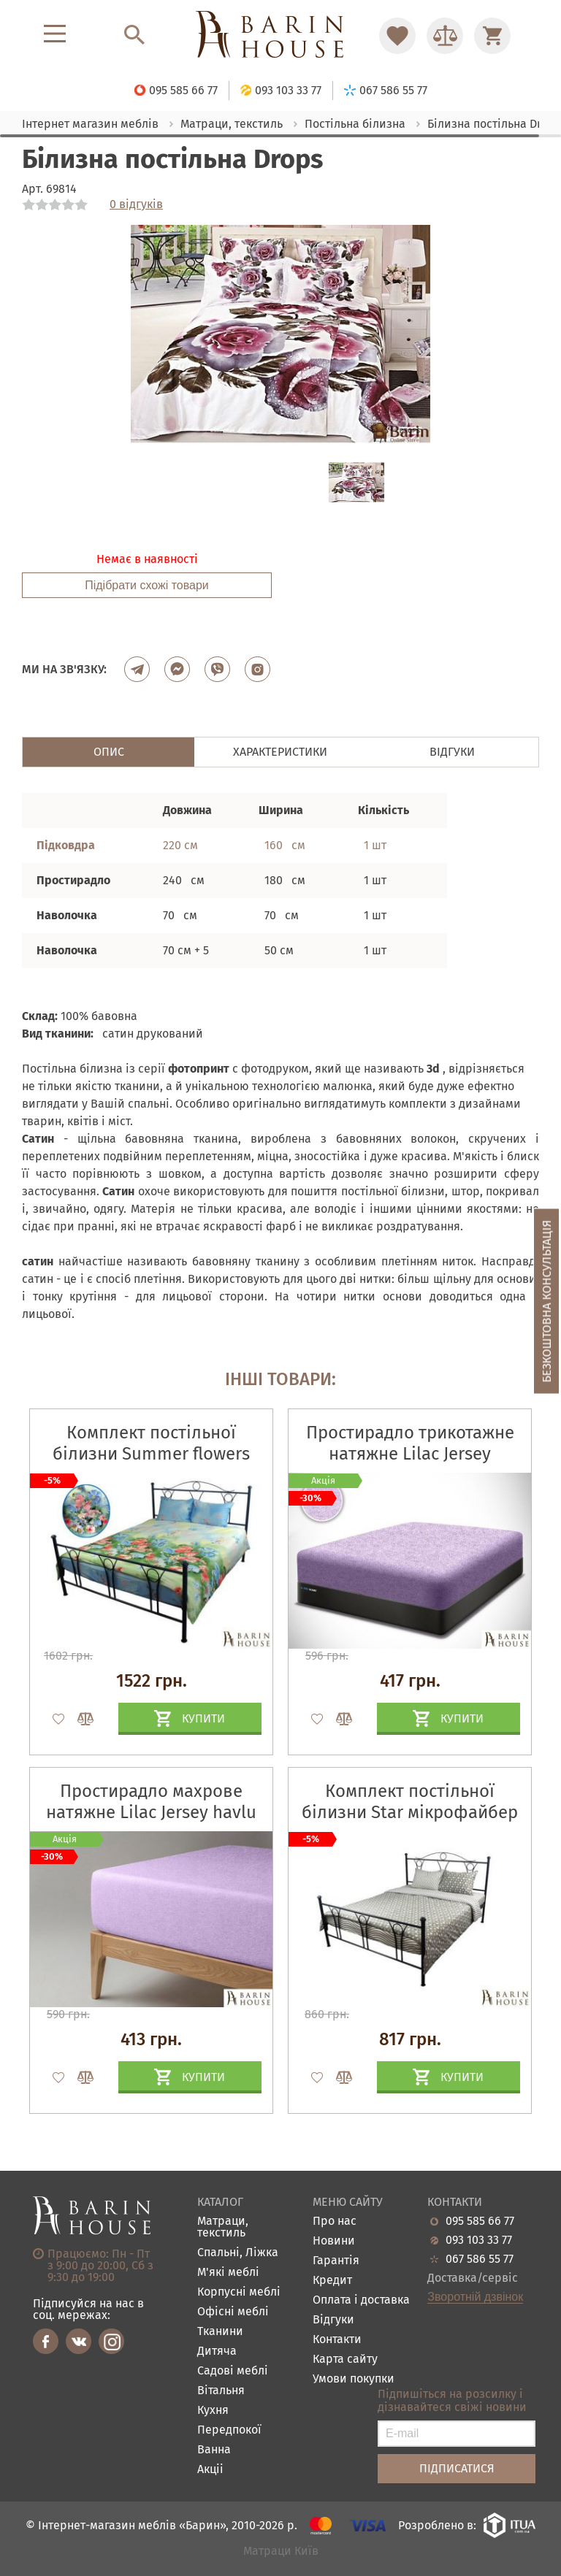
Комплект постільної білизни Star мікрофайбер (410, 1801)
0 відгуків (136, 204)
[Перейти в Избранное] (397, 36)
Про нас (334, 2221)
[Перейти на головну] (280, 35)
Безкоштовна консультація (547, 1301)
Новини (334, 2241)
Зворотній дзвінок (475, 2297)
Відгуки (333, 2320)
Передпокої (229, 2430)
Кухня (213, 2410)
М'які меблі (228, 2272)
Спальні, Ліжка (237, 2253)
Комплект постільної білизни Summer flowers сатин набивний (151, 1453)
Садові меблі (232, 2371)
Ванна (214, 2450)
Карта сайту (345, 2359)
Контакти (337, 2340)
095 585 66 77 (480, 2221)
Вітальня (221, 2391)
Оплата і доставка (361, 2300)
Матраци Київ (280, 2551)
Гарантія (336, 2261)
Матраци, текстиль (222, 2227)
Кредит (332, 2280)
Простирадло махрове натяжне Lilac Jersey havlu (151, 1801)
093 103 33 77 (479, 2240)
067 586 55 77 (480, 2259)
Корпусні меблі (238, 2292)
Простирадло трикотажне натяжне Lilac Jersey (410, 1443)
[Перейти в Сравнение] (445, 36)
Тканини (220, 2332)
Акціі (210, 2470)
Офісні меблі (233, 2312)
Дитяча (217, 2351)
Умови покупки (353, 2379)
